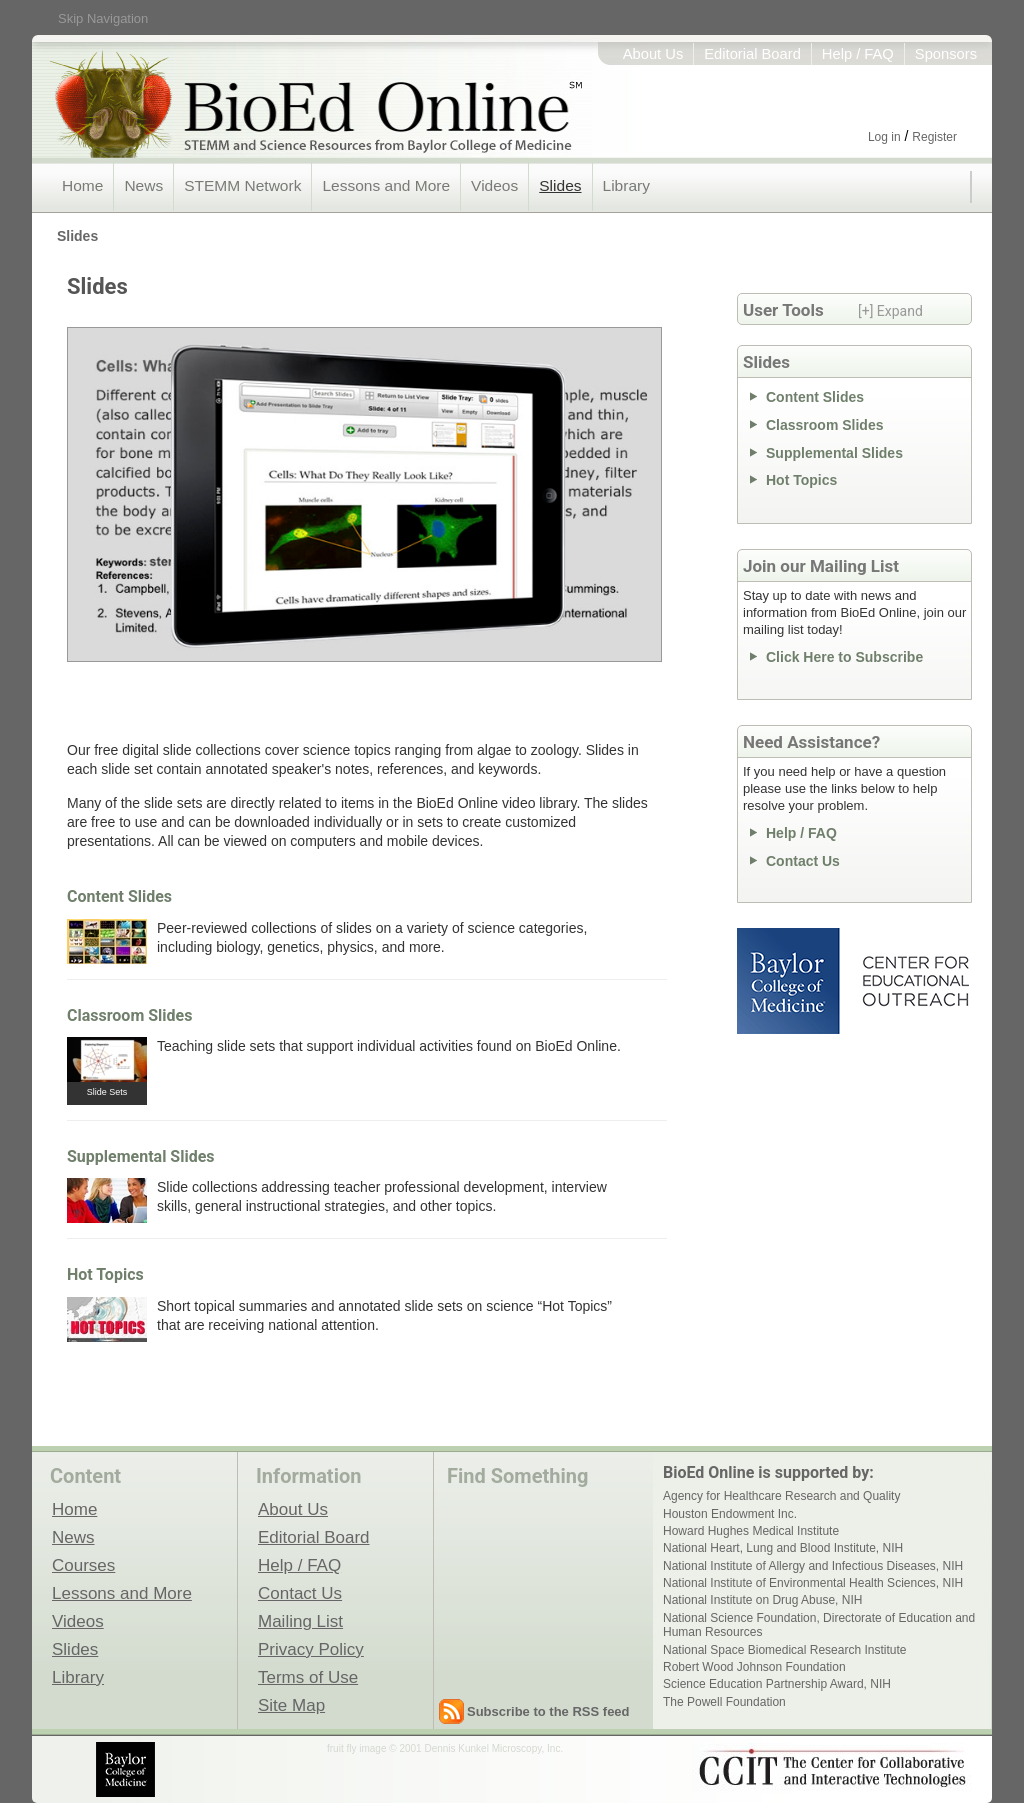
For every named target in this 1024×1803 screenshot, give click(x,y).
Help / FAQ (858, 54)
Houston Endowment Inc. (730, 1514)
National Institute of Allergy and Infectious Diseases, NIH (813, 1566)
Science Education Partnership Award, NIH (777, 1684)
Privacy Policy (311, 1649)
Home (82, 185)
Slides (560, 185)
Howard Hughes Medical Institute (751, 1531)
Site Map (291, 1705)
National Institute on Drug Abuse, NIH (762, 1600)
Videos (494, 185)
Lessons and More (386, 185)
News (143, 185)
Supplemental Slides (141, 1156)
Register (934, 137)
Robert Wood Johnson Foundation (754, 1667)
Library (626, 185)
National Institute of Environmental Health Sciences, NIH (813, 1583)
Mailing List (300, 1621)
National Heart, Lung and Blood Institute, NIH (783, 1548)
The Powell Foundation (724, 1702)
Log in (884, 137)
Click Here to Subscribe (844, 657)
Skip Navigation (103, 18)
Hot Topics (105, 1274)
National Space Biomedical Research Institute (784, 1650)
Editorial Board (752, 54)
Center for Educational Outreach (914, 981)
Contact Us (803, 861)
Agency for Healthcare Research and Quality (781, 1496)
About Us (653, 54)
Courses (83, 1565)
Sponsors (946, 54)
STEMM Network (242, 185)
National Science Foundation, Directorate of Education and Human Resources (819, 1625)
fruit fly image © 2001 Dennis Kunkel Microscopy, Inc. (445, 1748)
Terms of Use (308, 1677)
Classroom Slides (129, 1015)
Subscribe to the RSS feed (548, 1711)
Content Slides (119, 896)
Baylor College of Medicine (790, 981)
